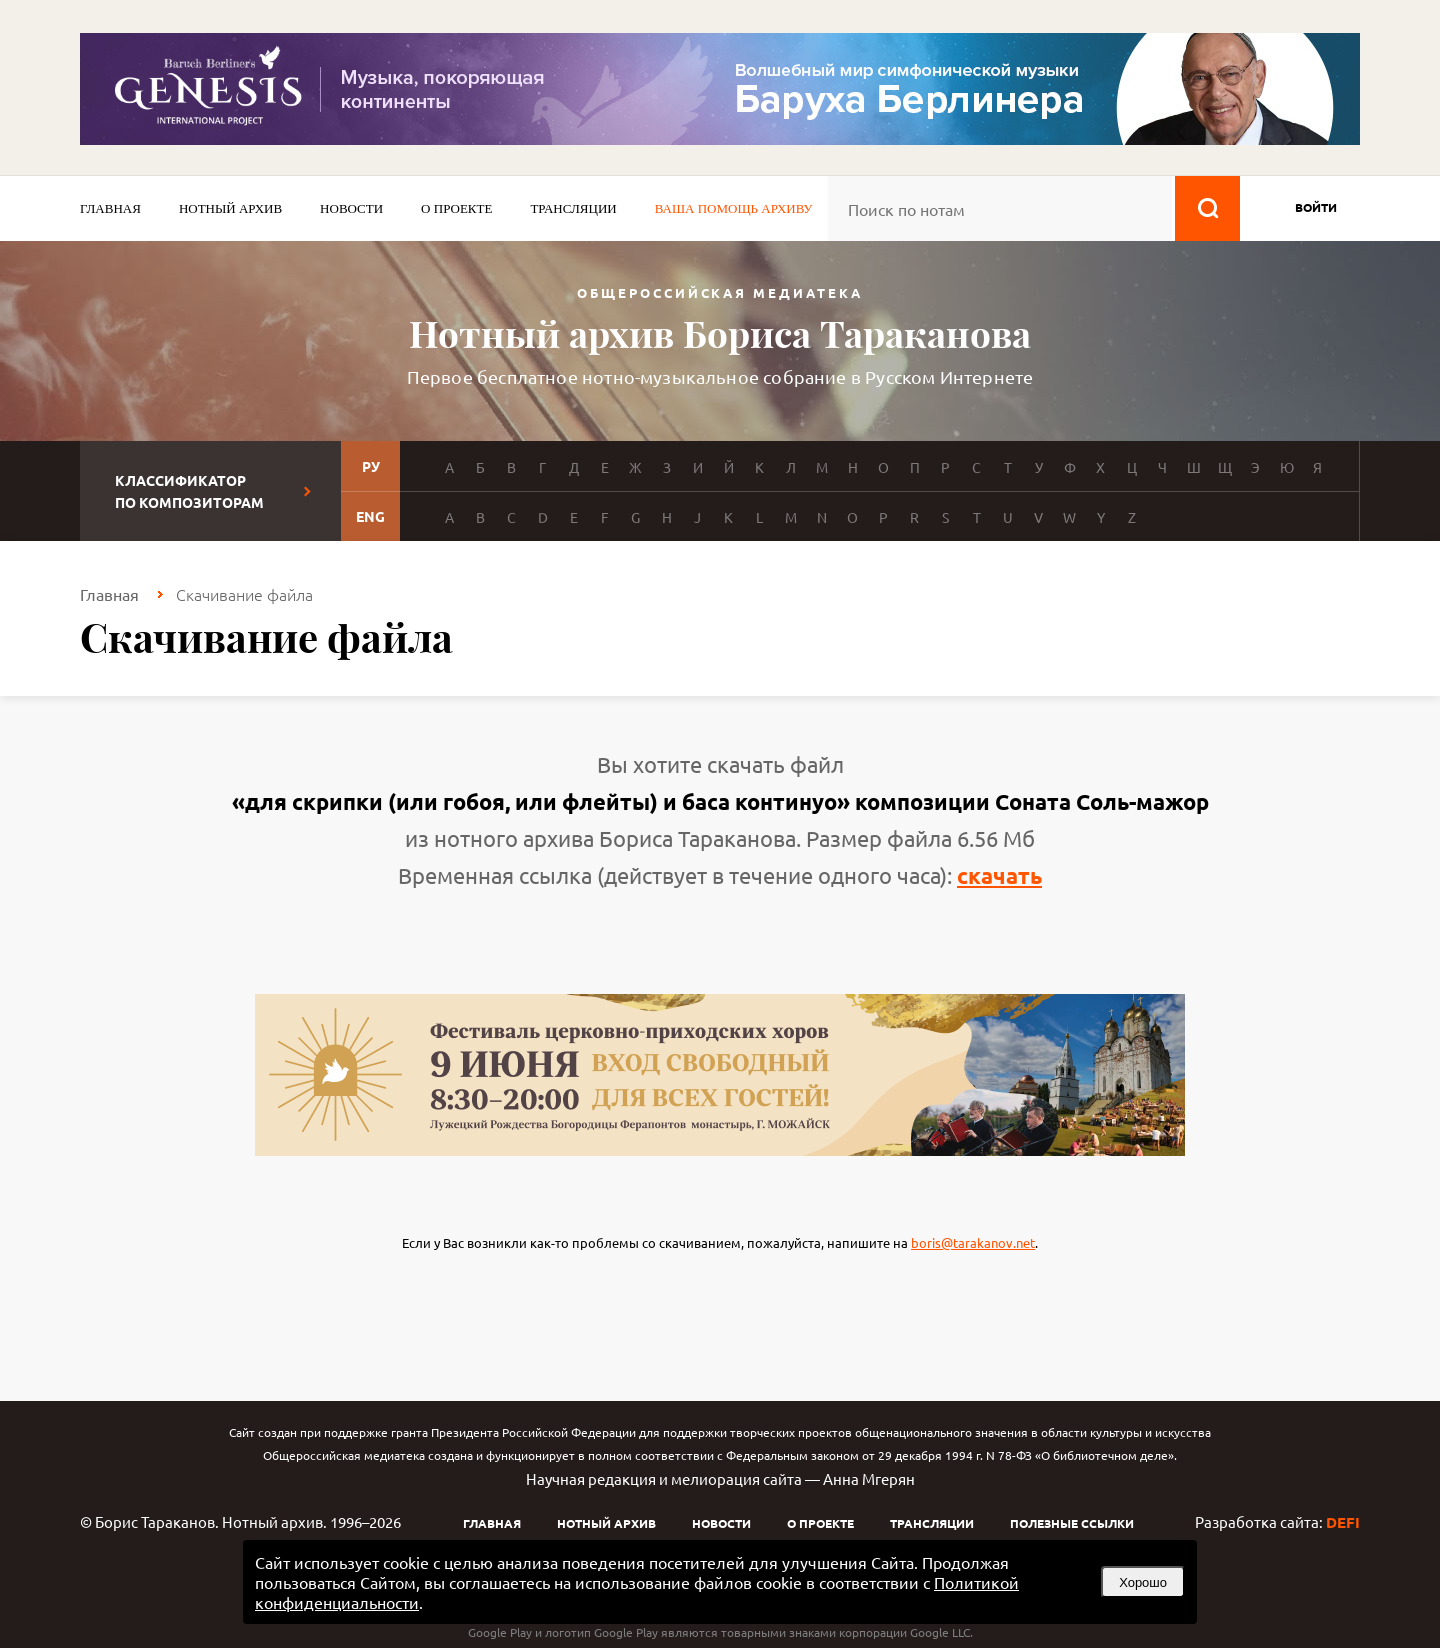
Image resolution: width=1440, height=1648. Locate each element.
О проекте (456, 208)
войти (1316, 207)
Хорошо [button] (1143, 1582)
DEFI (1343, 1522)
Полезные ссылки (1072, 1523)
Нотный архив (230, 208)
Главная (110, 208)
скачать (999, 875)
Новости (351, 208)
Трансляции (573, 208)
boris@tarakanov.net (973, 1242)
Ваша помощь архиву (734, 208)
